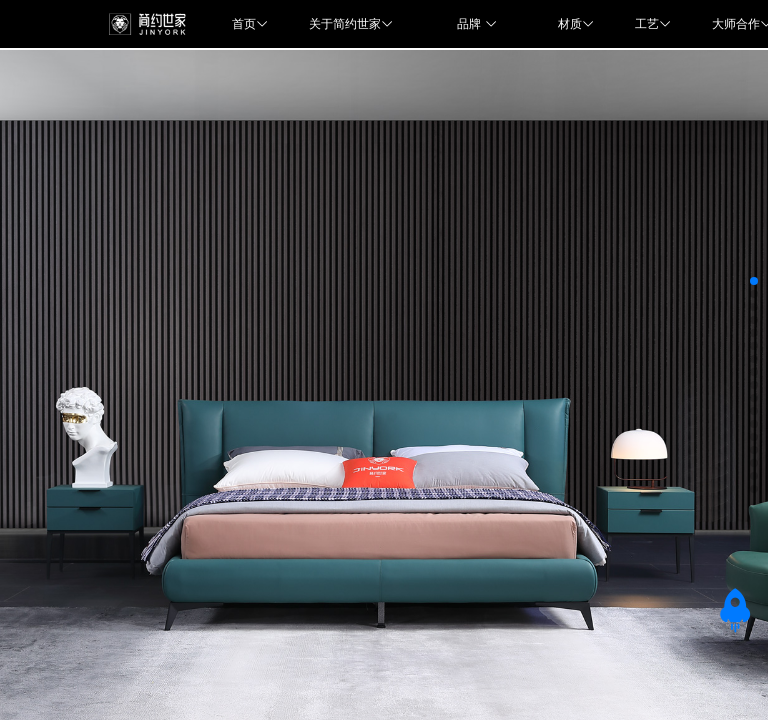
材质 (576, 24)
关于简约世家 (352, 24)
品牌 (476, 24)
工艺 (653, 24)
